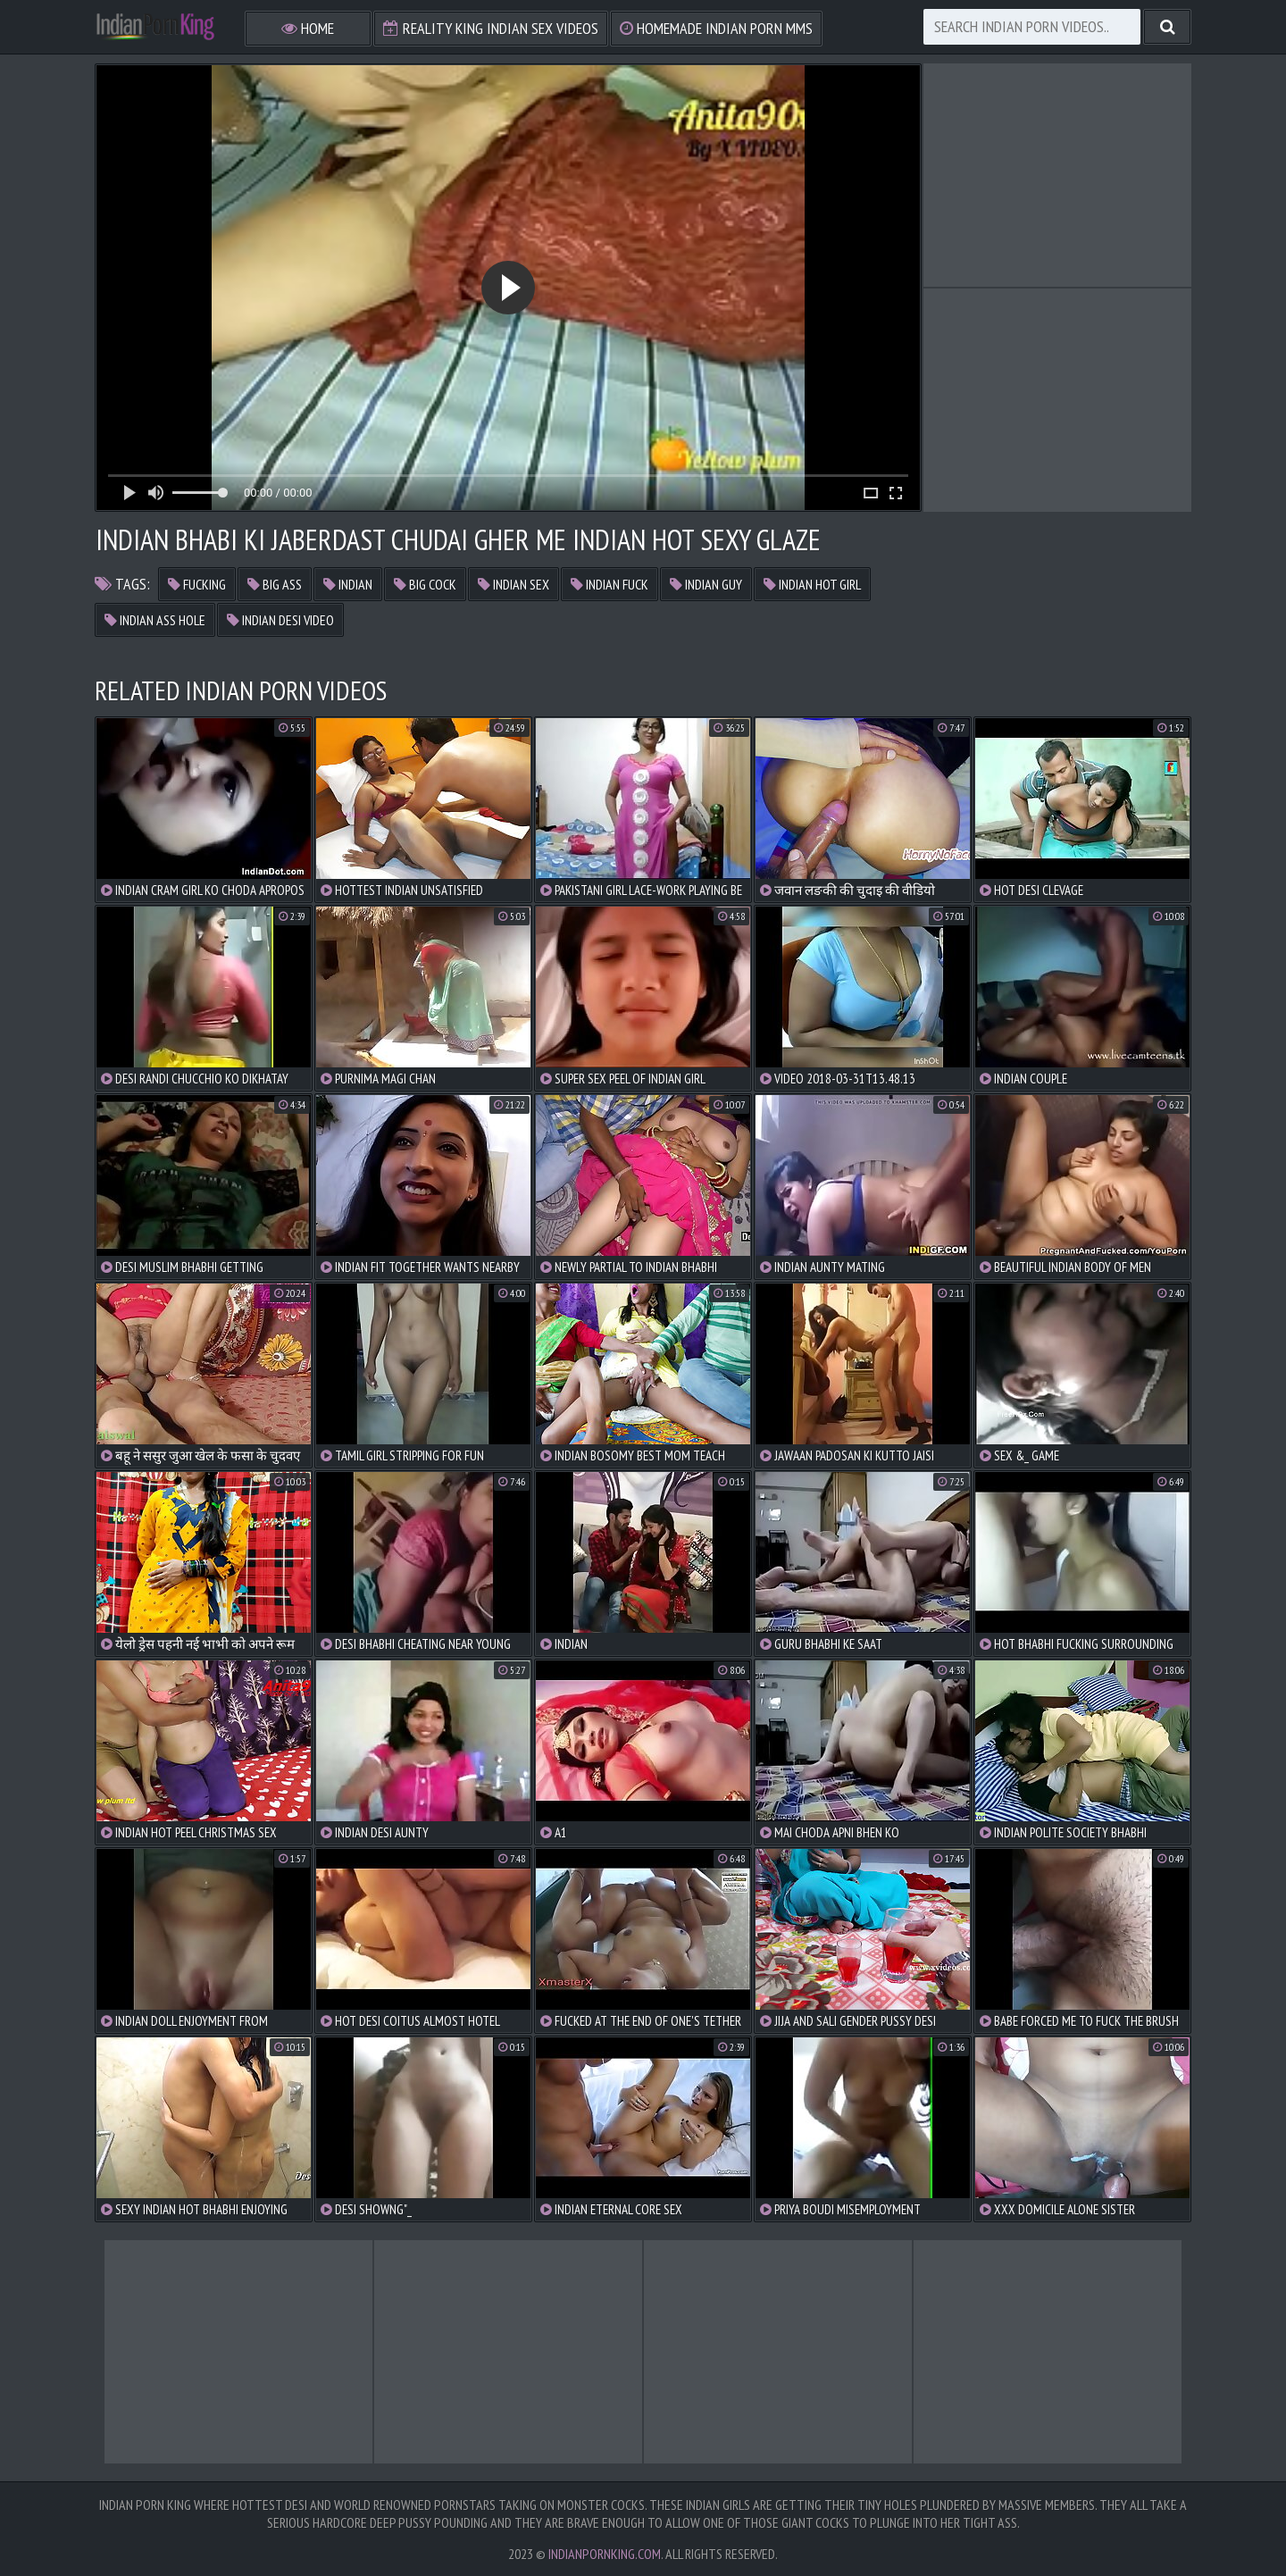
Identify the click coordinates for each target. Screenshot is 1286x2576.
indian (347, 584)
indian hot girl (812, 584)
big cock (425, 584)
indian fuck (609, 584)
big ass (274, 584)
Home (307, 28)
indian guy (706, 584)
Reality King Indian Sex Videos (490, 28)
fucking (197, 584)
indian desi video (280, 620)
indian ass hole (154, 620)
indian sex (513, 584)
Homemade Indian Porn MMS (716, 28)
